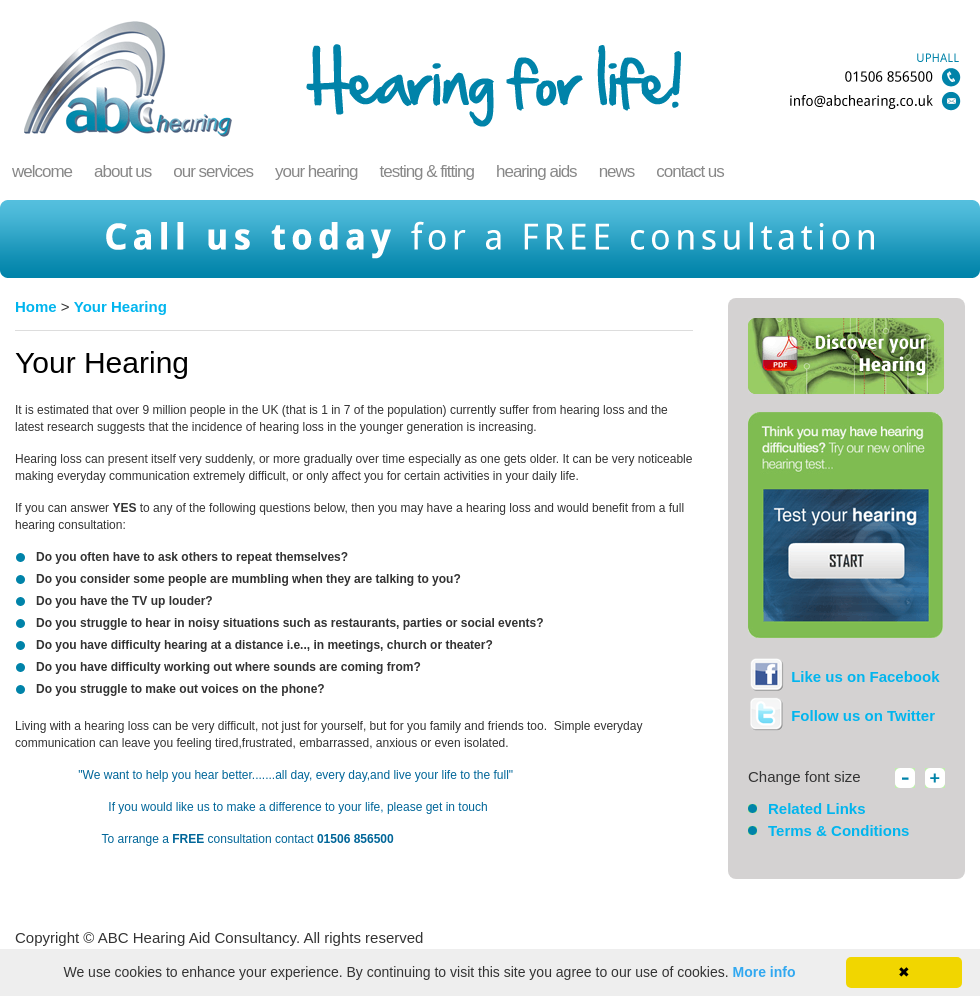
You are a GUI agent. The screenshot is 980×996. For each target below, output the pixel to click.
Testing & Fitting (426, 171)
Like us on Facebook (863, 676)
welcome (42, 171)
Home (36, 306)
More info (764, 972)
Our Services (213, 171)
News (617, 171)
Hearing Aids (536, 171)
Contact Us (690, 171)
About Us (122, 171)
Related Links (817, 808)
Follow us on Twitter (861, 715)
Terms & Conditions (838, 830)
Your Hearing (316, 171)
